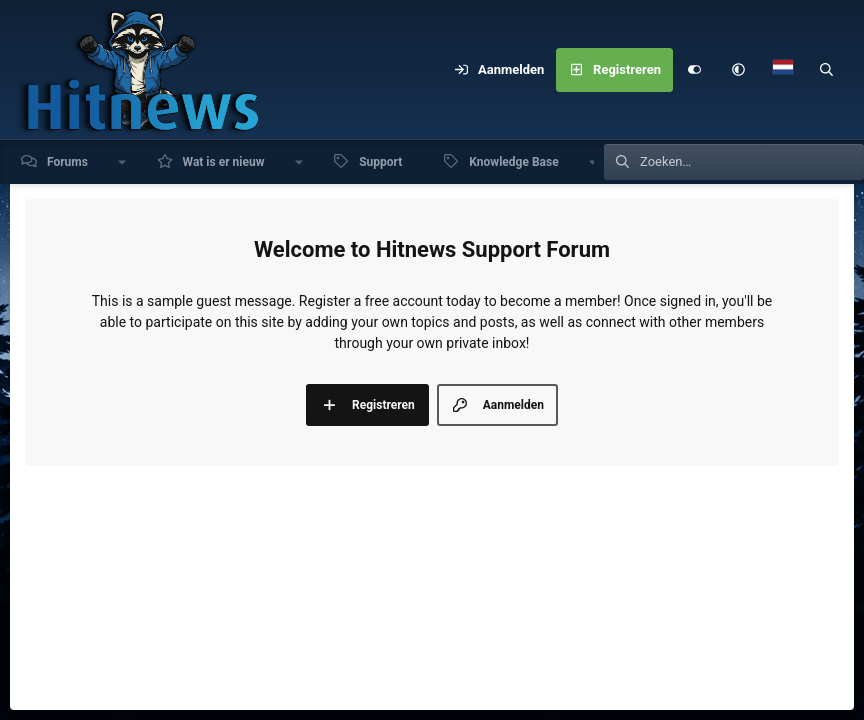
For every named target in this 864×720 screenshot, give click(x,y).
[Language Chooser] (783, 70)
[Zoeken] (827, 70)
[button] (739, 70)
